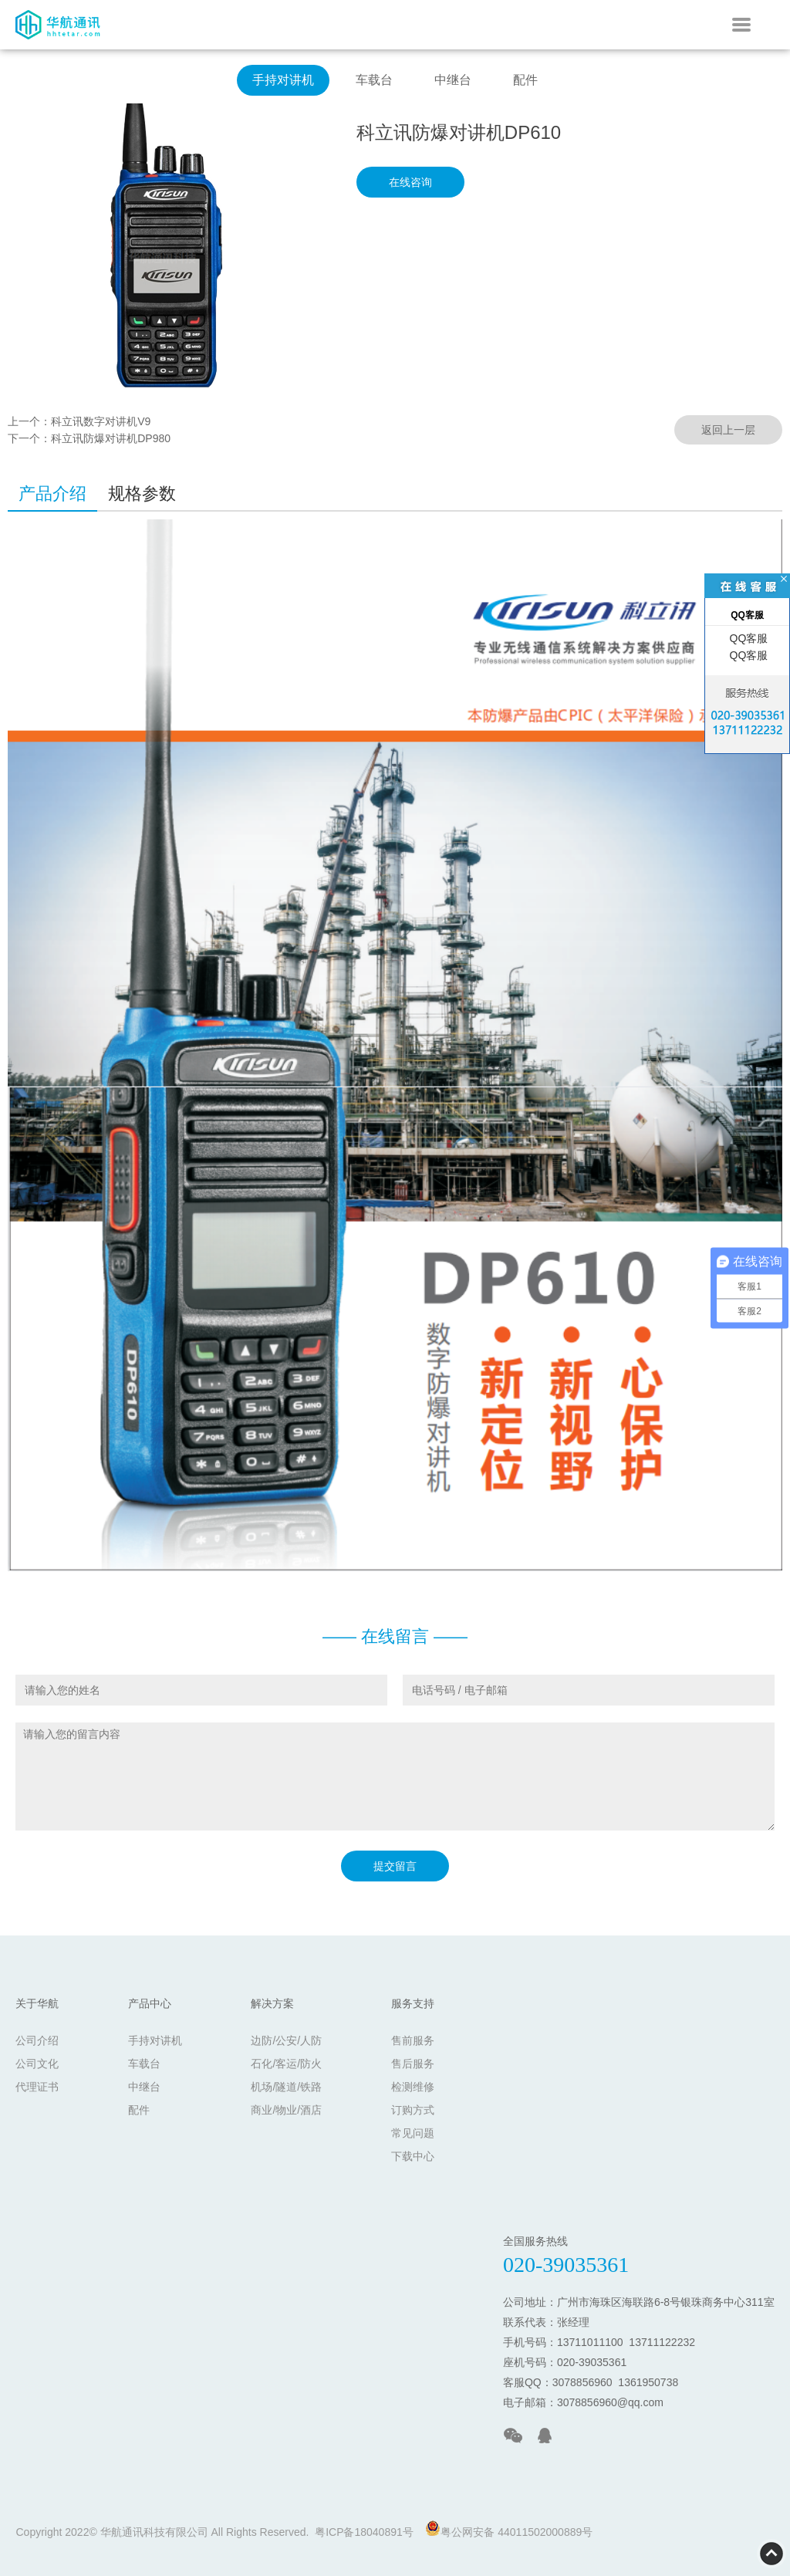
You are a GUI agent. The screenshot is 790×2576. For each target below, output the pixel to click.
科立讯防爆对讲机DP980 (110, 438)
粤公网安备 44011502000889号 (508, 2529)
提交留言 (395, 1866)
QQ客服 (747, 638)
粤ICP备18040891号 (364, 2532)
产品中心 (149, 2003)
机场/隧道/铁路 (286, 2087)
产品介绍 (52, 493)
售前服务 (412, 2040)
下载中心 (412, 2156)
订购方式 (412, 2110)
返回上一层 (728, 430)
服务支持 (412, 2003)
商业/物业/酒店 (286, 2110)
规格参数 (142, 493)
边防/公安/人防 (286, 2040)
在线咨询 (410, 182)
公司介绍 (37, 2040)
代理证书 (37, 2087)
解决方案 (272, 2003)
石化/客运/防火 (286, 2063)
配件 (525, 79)
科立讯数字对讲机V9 (100, 421)
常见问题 (412, 2133)
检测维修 (412, 2087)
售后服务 (412, 2063)
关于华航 (37, 2003)
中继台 (452, 79)
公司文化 (37, 2063)
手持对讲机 (283, 79)
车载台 (374, 79)
